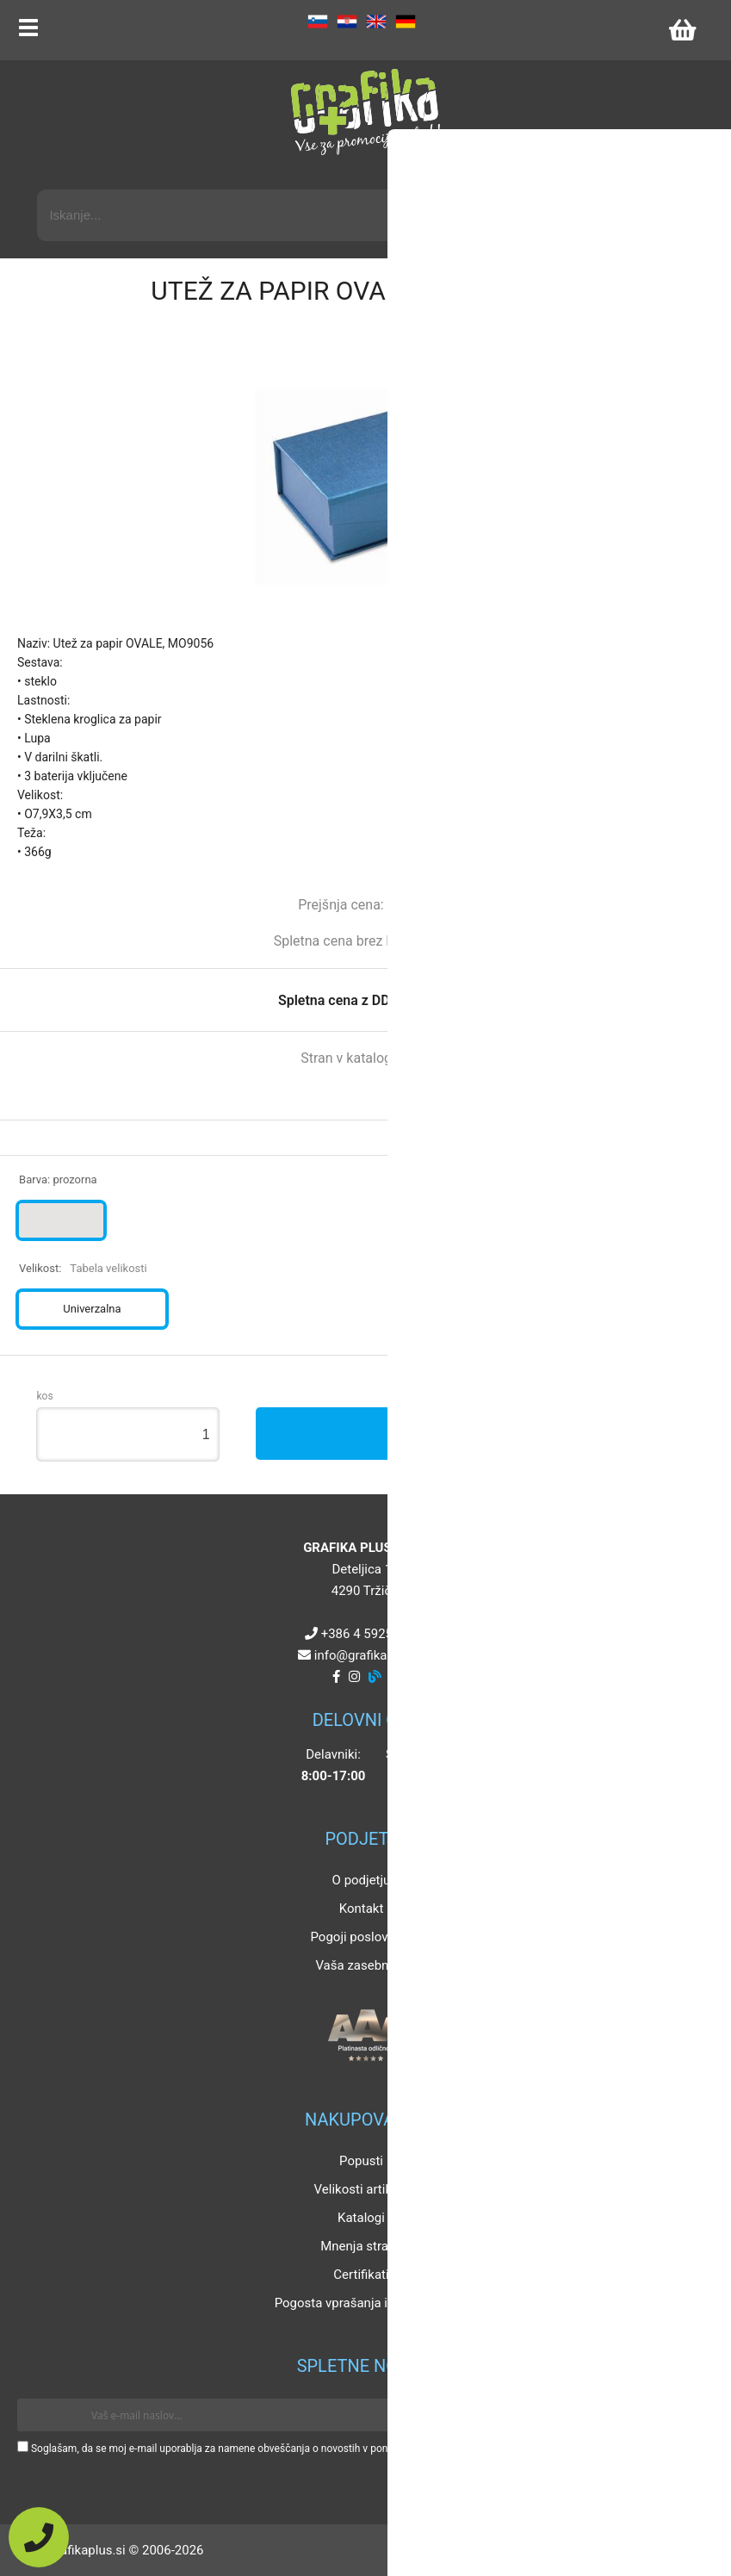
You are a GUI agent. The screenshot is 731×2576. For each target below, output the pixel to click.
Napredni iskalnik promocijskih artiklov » (584, 174)
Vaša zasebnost (360, 1965)
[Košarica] (682, 30)
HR (347, 21)
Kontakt (361, 1908)
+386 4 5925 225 (369, 1634)
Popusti (361, 2161)
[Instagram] (354, 1677)
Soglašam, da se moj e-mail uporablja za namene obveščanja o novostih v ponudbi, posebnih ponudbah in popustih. (295, 2449)
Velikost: (83, 1268)
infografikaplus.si (369, 1655)
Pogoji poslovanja (361, 1937)
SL (317, 21)
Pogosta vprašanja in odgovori (362, 2303)
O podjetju (361, 1880)
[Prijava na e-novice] (688, 2415)
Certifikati (360, 2274)
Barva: (58, 1179)
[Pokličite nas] (39, 2537)
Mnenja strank (361, 2246)
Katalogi (361, 2217)
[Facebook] (336, 1677)
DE (405, 21)
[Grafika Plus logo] (365, 112)
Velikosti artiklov (361, 2189)
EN (376, 21)
